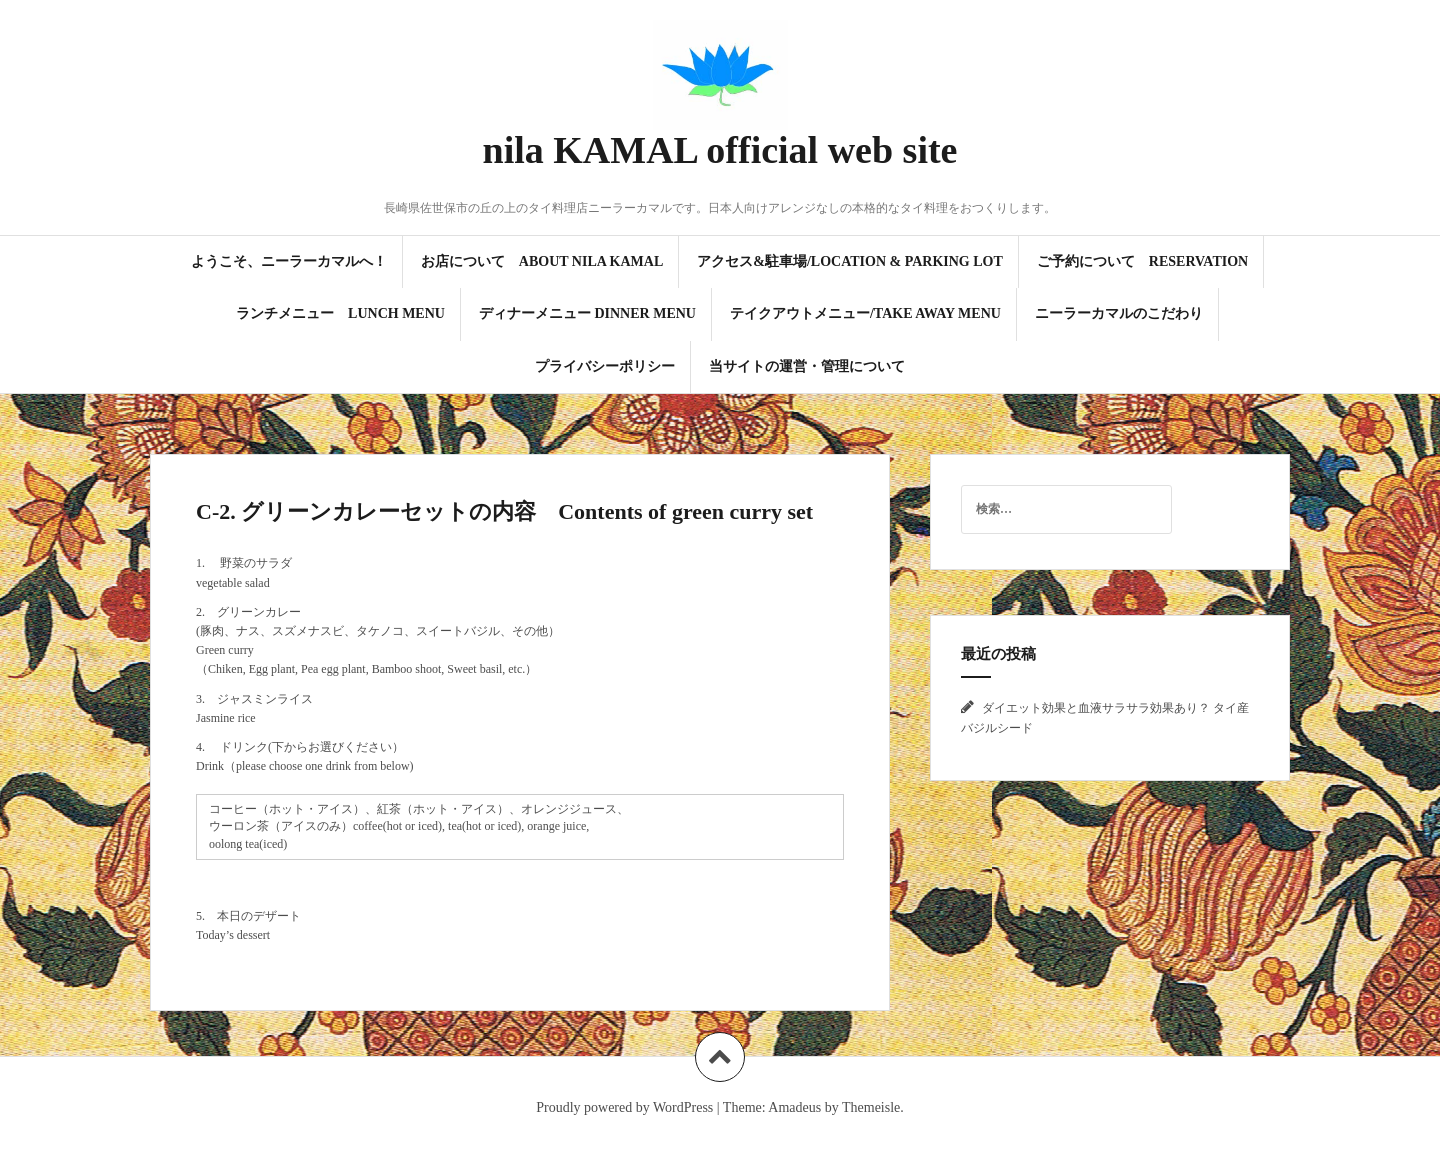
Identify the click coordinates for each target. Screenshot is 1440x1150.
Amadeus (794, 1107)
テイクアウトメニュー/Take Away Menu (865, 313)
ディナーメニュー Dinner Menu (587, 313)
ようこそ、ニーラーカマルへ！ (289, 261)
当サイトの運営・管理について (807, 366)
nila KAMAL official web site (720, 150)
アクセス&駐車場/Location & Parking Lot (850, 261)
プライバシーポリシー (605, 366)
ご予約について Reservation (1142, 261)
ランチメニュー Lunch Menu (340, 313)
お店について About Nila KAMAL (542, 261)
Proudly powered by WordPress (624, 1107)
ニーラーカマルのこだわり (1119, 313)
